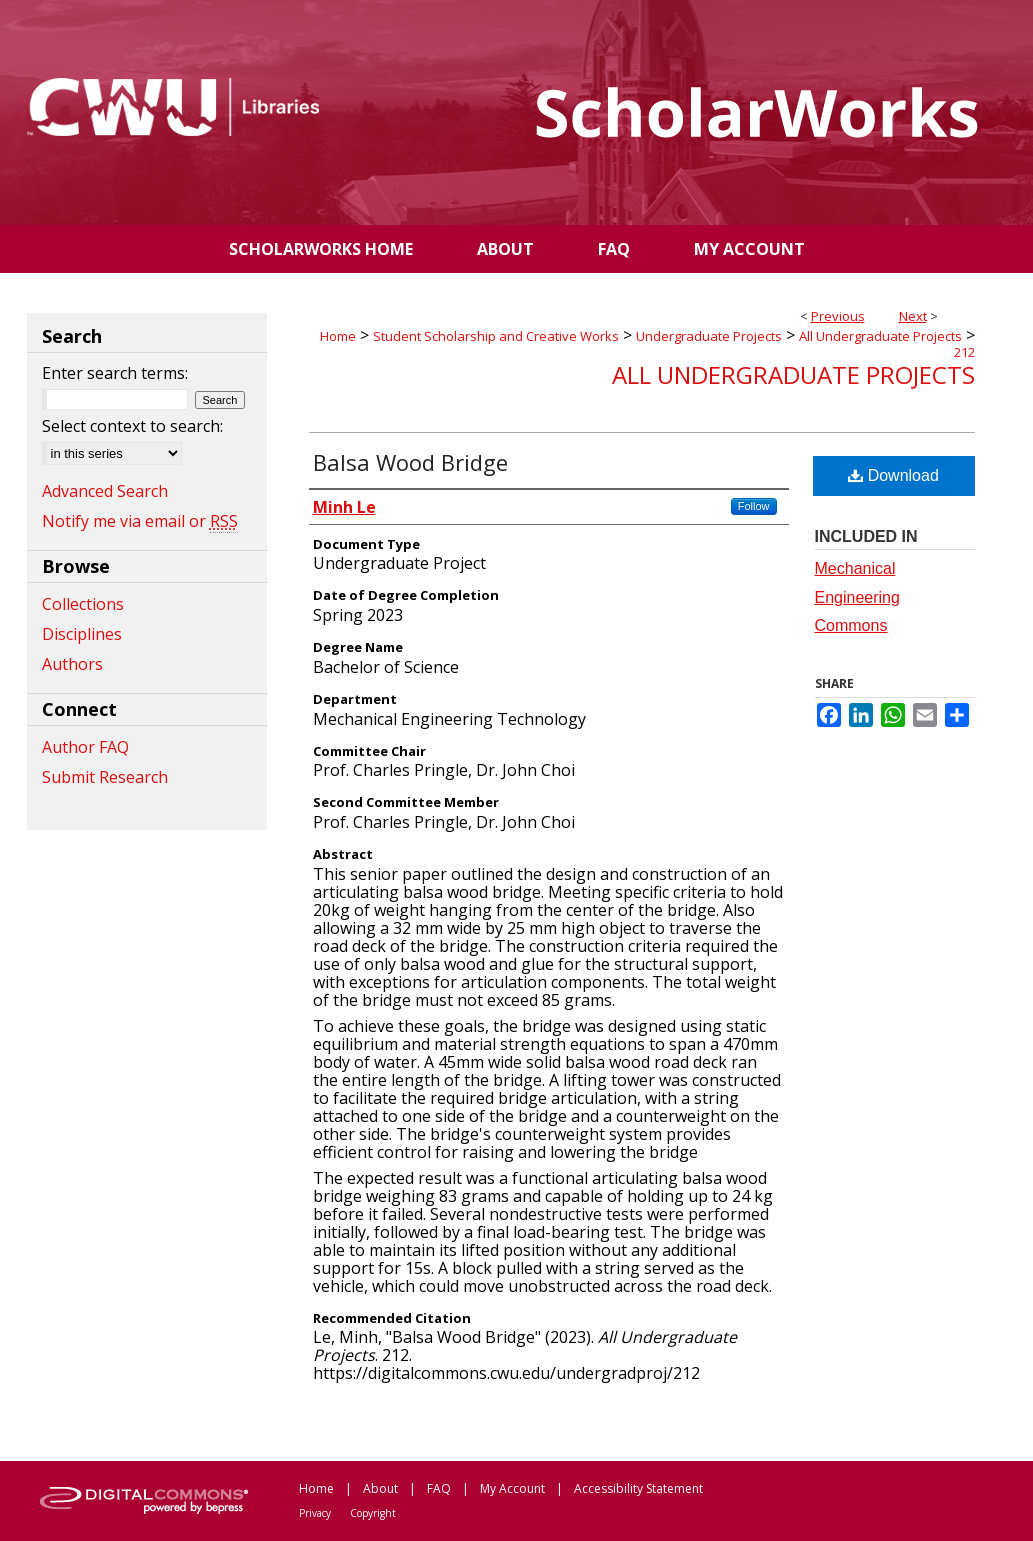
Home (338, 336)
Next (913, 316)
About (380, 1488)
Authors (72, 664)
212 (964, 352)
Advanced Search (105, 491)
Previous (838, 316)
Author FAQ (85, 747)
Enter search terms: (115, 373)
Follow (754, 506)
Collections (83, 604)
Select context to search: (132, 426)
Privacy (315, 1513)
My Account (512, 1488)
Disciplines (82, 634)
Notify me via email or (140, 521)
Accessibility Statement (638, 1488)
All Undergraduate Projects (880, 336)
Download (893, 475)
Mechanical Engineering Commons (857, 597)
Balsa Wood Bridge (410, 462)
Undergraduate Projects (709, 336)
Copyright (373, 1513)
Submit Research (105, 777)
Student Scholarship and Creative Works (496, 336)
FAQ (439, 1488)
